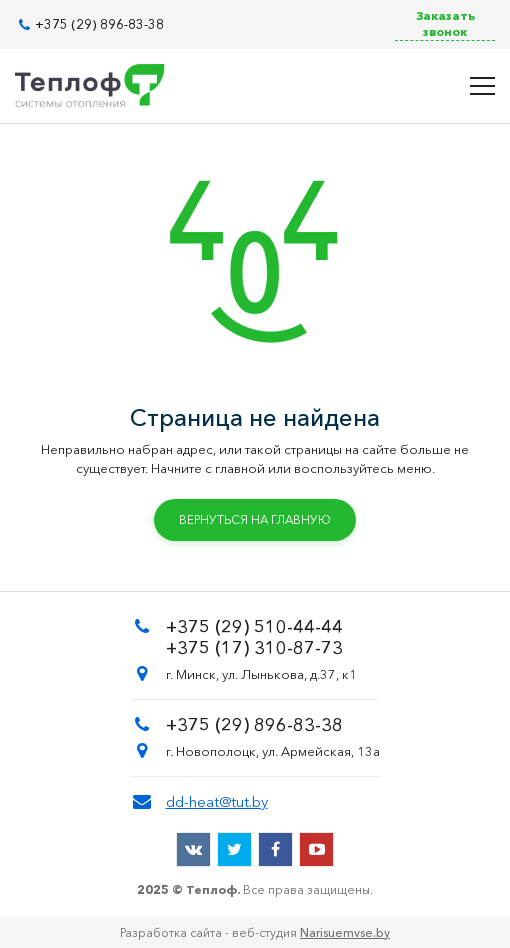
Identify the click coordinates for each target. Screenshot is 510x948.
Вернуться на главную (255, 519)
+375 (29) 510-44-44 (254, 627)
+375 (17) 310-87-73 (254, 648)
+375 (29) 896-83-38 (99, 24)
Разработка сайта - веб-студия (255, 932)
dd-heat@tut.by (217, 801)
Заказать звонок (445, 23)
